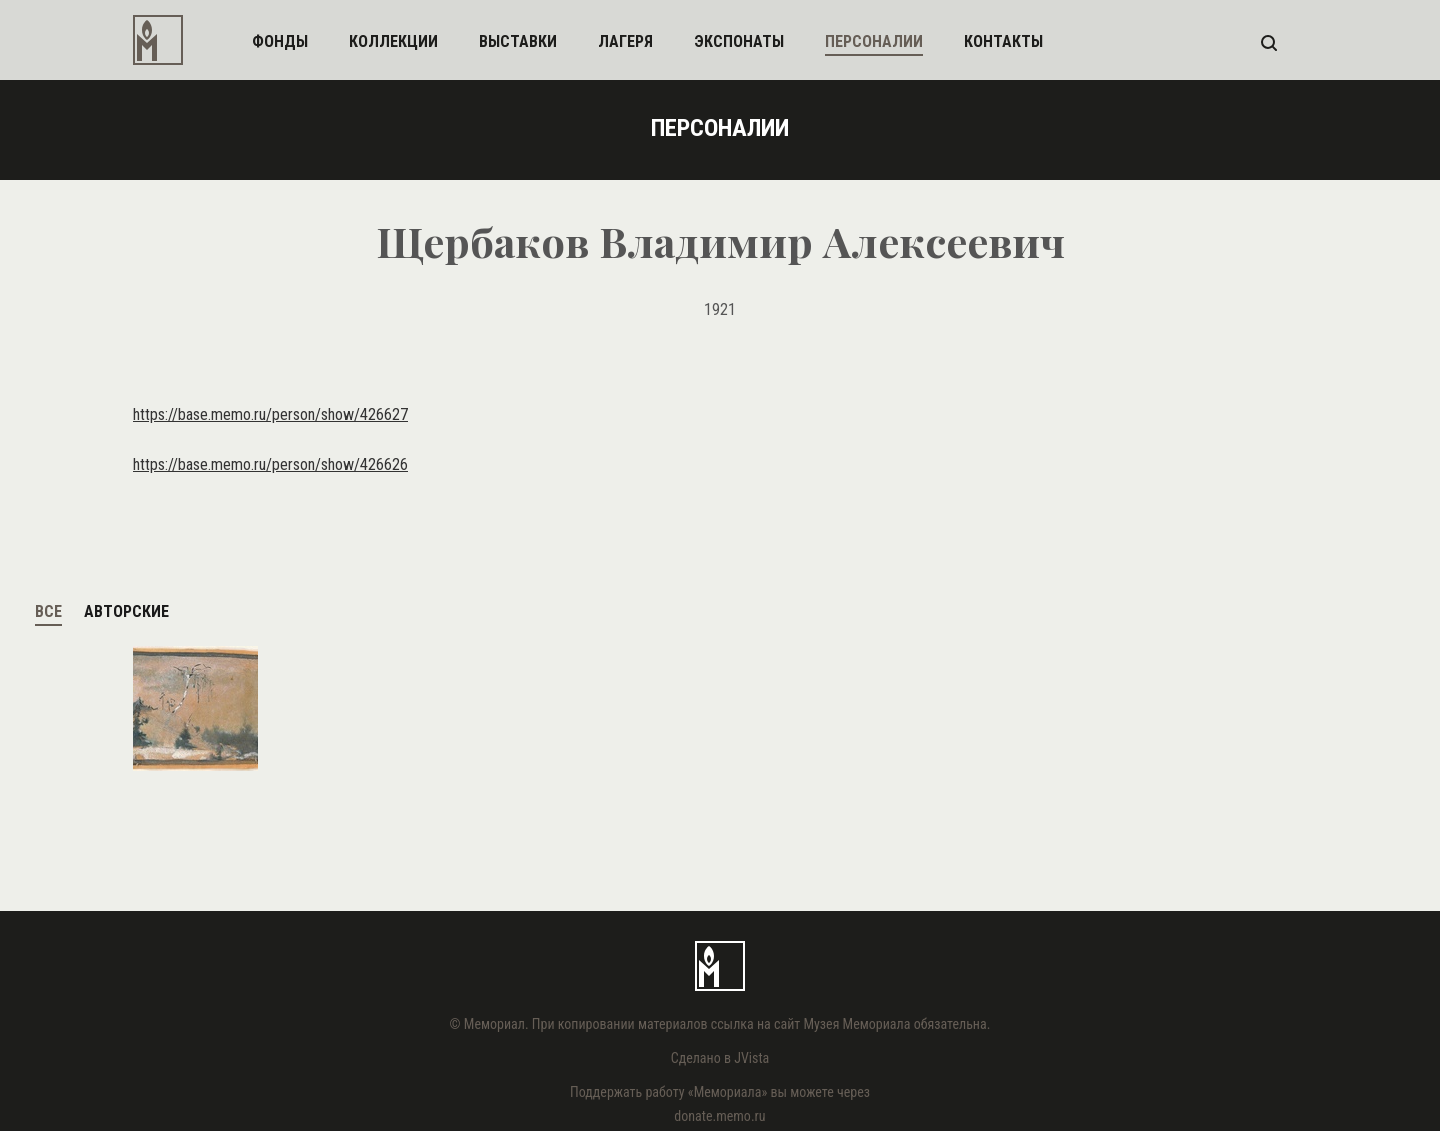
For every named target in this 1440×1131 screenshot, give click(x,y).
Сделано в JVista (720, 1058)
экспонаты (739, 41)
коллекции (393, 41)
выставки (518, 41)
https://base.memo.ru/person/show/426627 (270, 414)
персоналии (874, 41)
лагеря (625, 41)
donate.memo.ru (719, 1116)
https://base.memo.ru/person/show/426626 (270, 464)
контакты (1003, 41)
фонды (280, 41)
